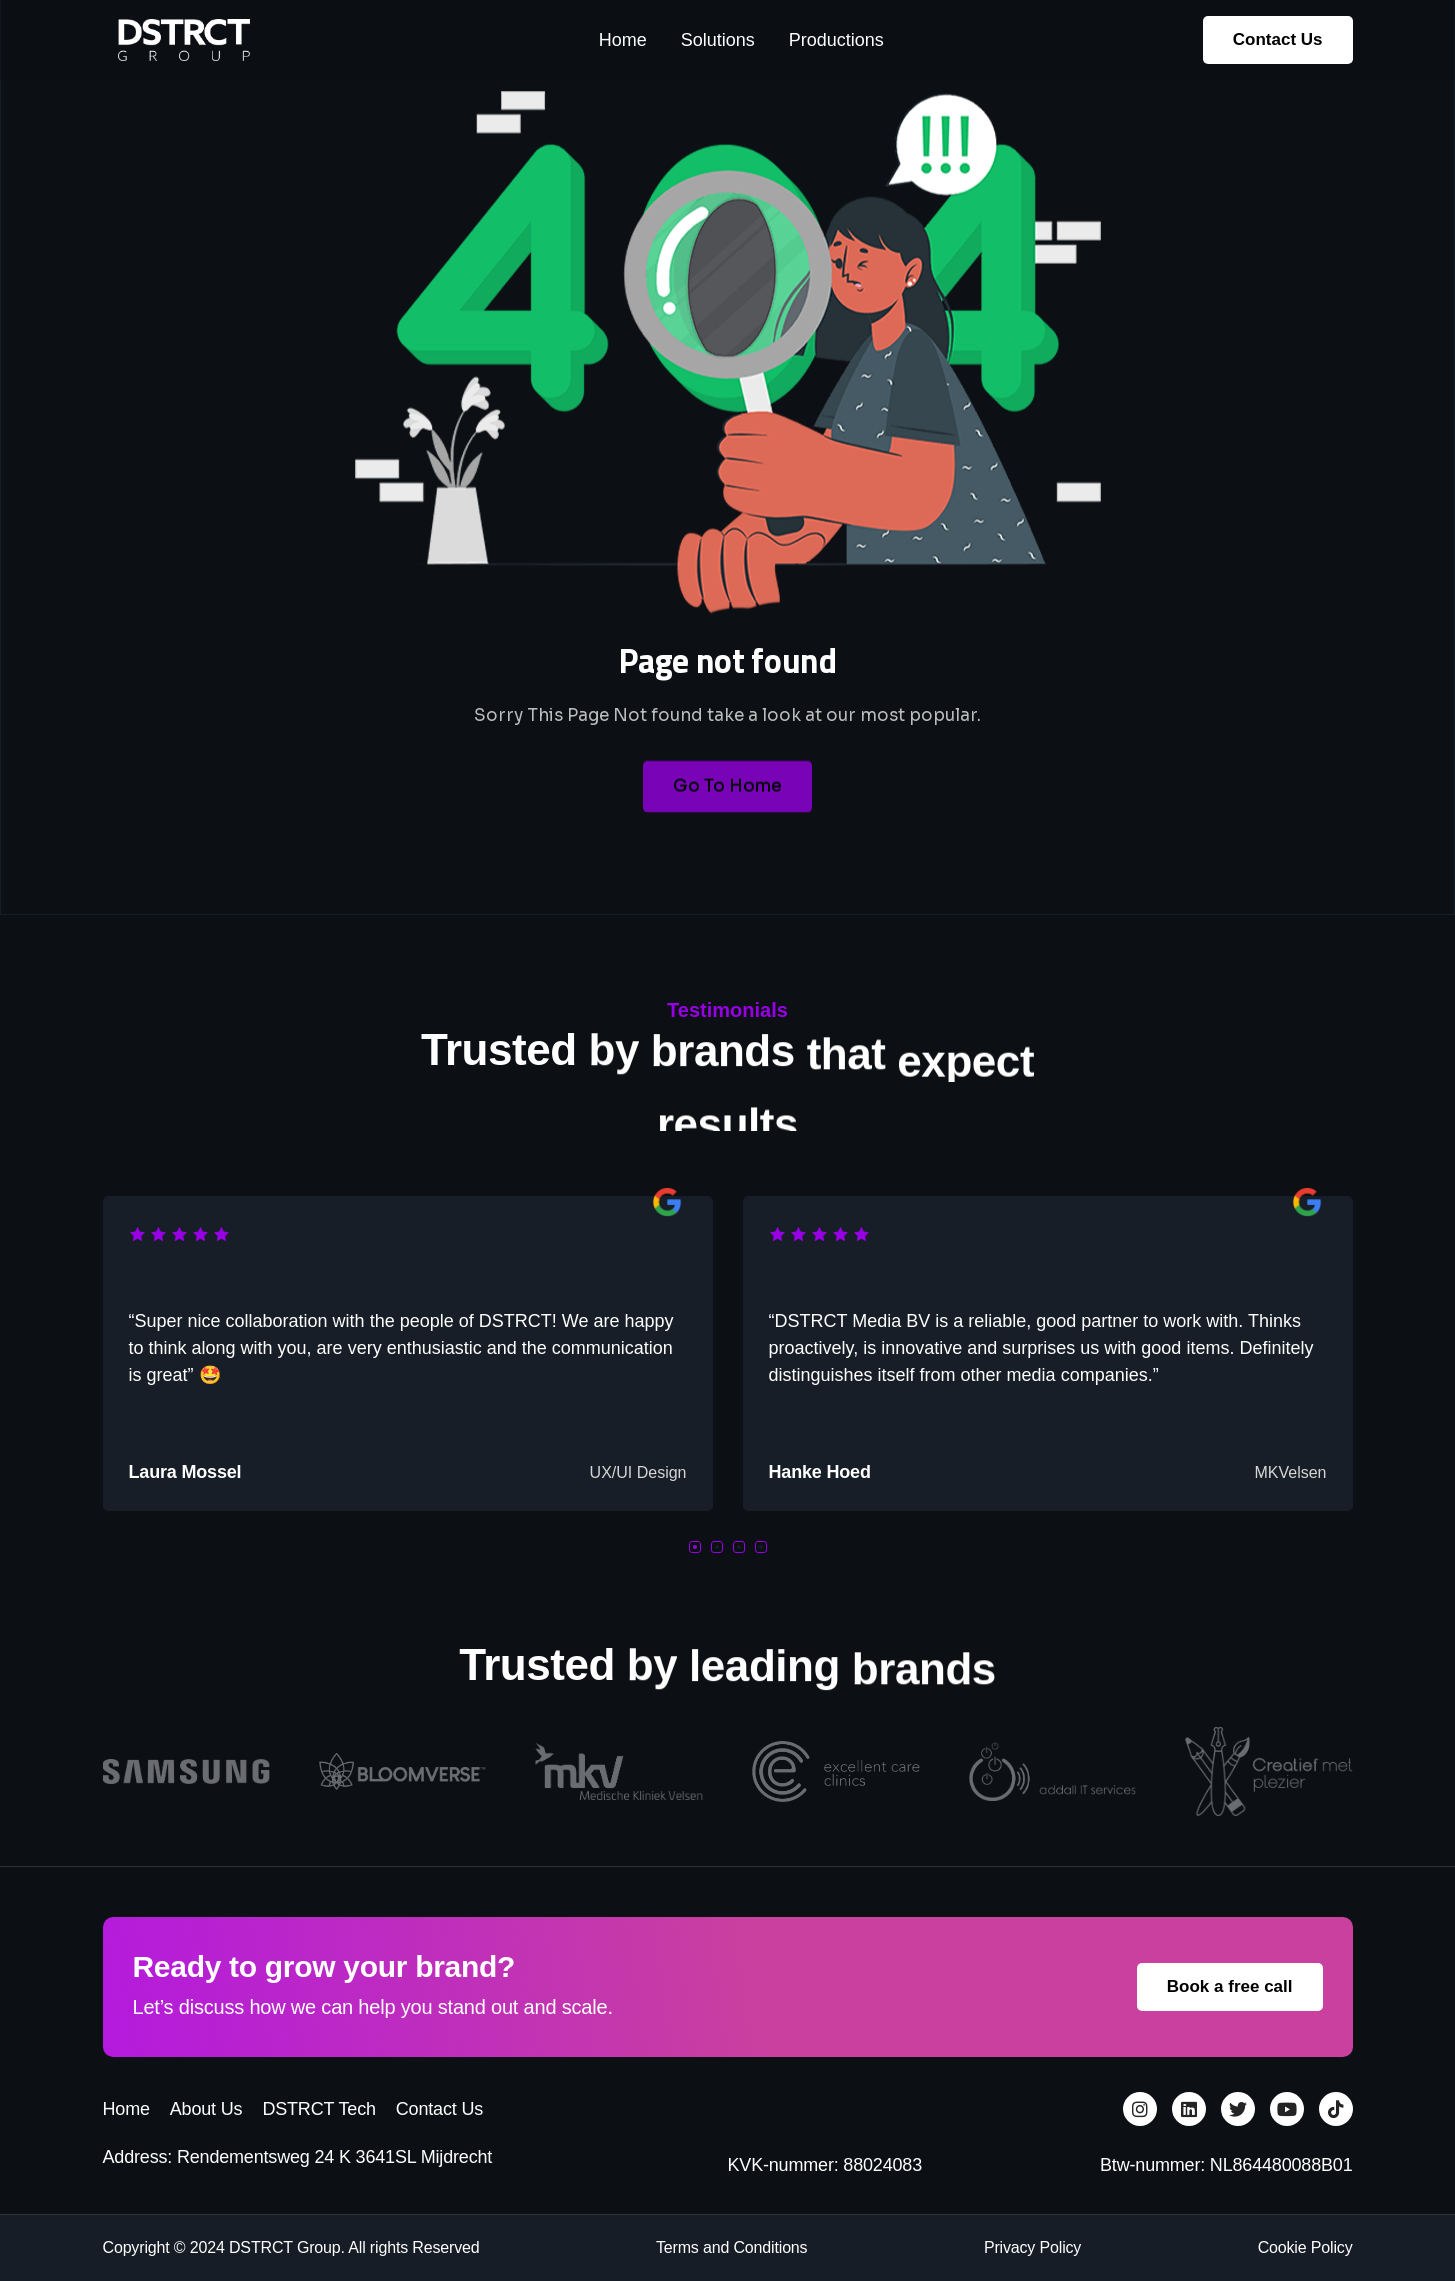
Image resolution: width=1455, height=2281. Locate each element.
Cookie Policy (1305, 2247)
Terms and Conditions (732, 2247)
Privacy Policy (1032, 2247)
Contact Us (439, 2109)
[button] (695, 1547)
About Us (206, 2109)
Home (126, 2109)
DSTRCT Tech (318, 2109)
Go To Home (727, 814)
